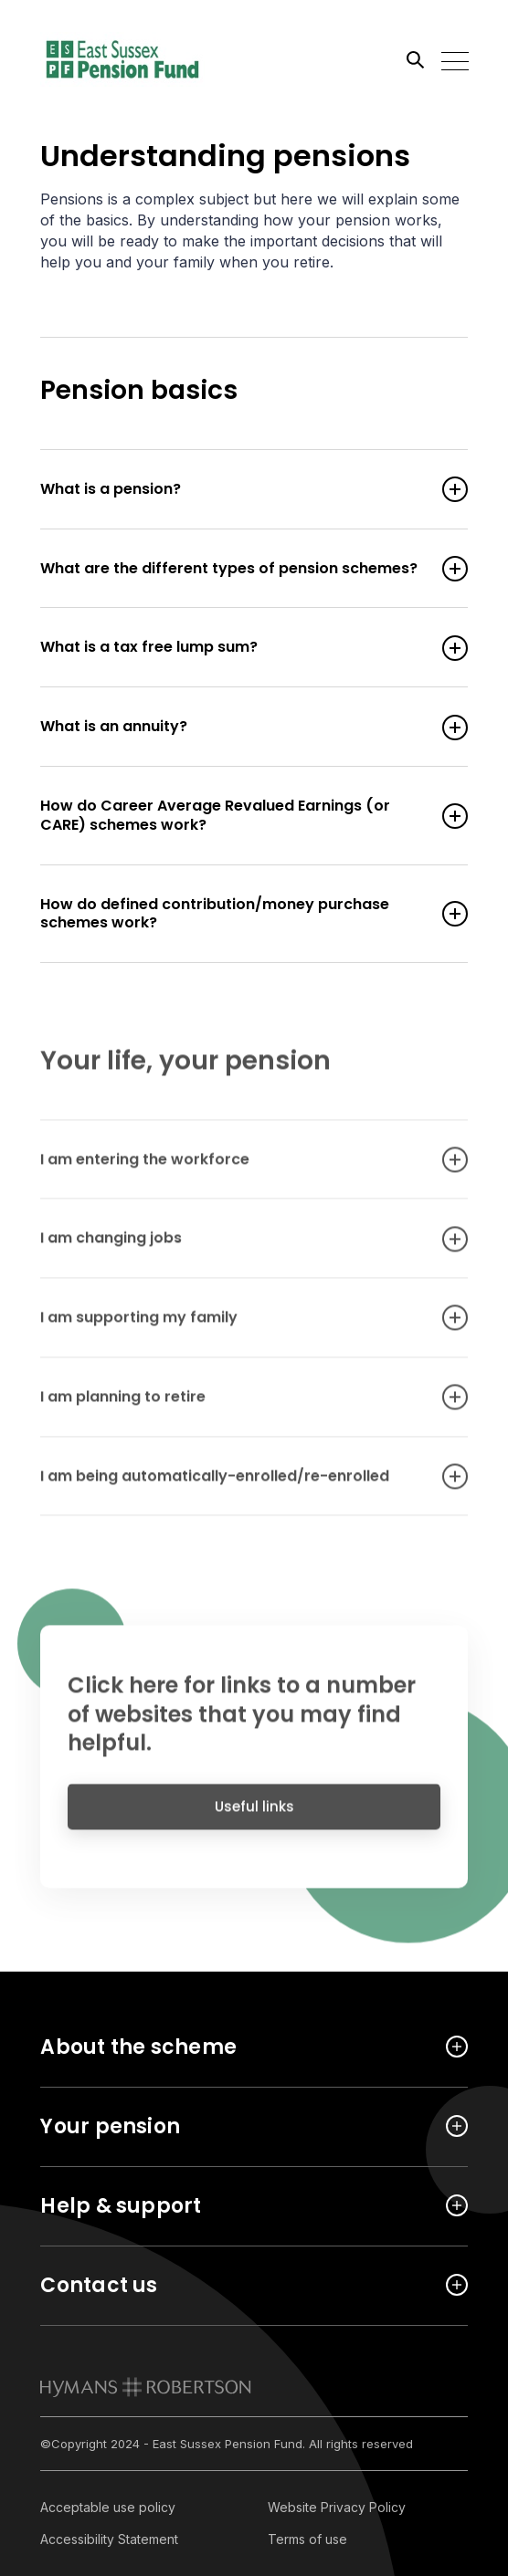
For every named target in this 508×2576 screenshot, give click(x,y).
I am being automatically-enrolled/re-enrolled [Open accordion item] (235, 1484)
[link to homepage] (145, 2387)
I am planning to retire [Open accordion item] (235, 1406)
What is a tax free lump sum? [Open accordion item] (235, 647)
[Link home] (122, 59)
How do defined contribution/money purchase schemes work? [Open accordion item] (235, 914)
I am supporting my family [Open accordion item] (235, 1326)
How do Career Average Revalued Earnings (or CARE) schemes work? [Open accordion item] (235, 816)
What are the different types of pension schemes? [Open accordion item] (235, 569)
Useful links (254, 1814)
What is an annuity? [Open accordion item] (235, 727)
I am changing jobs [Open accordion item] (235, 1247)
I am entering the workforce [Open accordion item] (235, 1168)
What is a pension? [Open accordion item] (235, 489)
